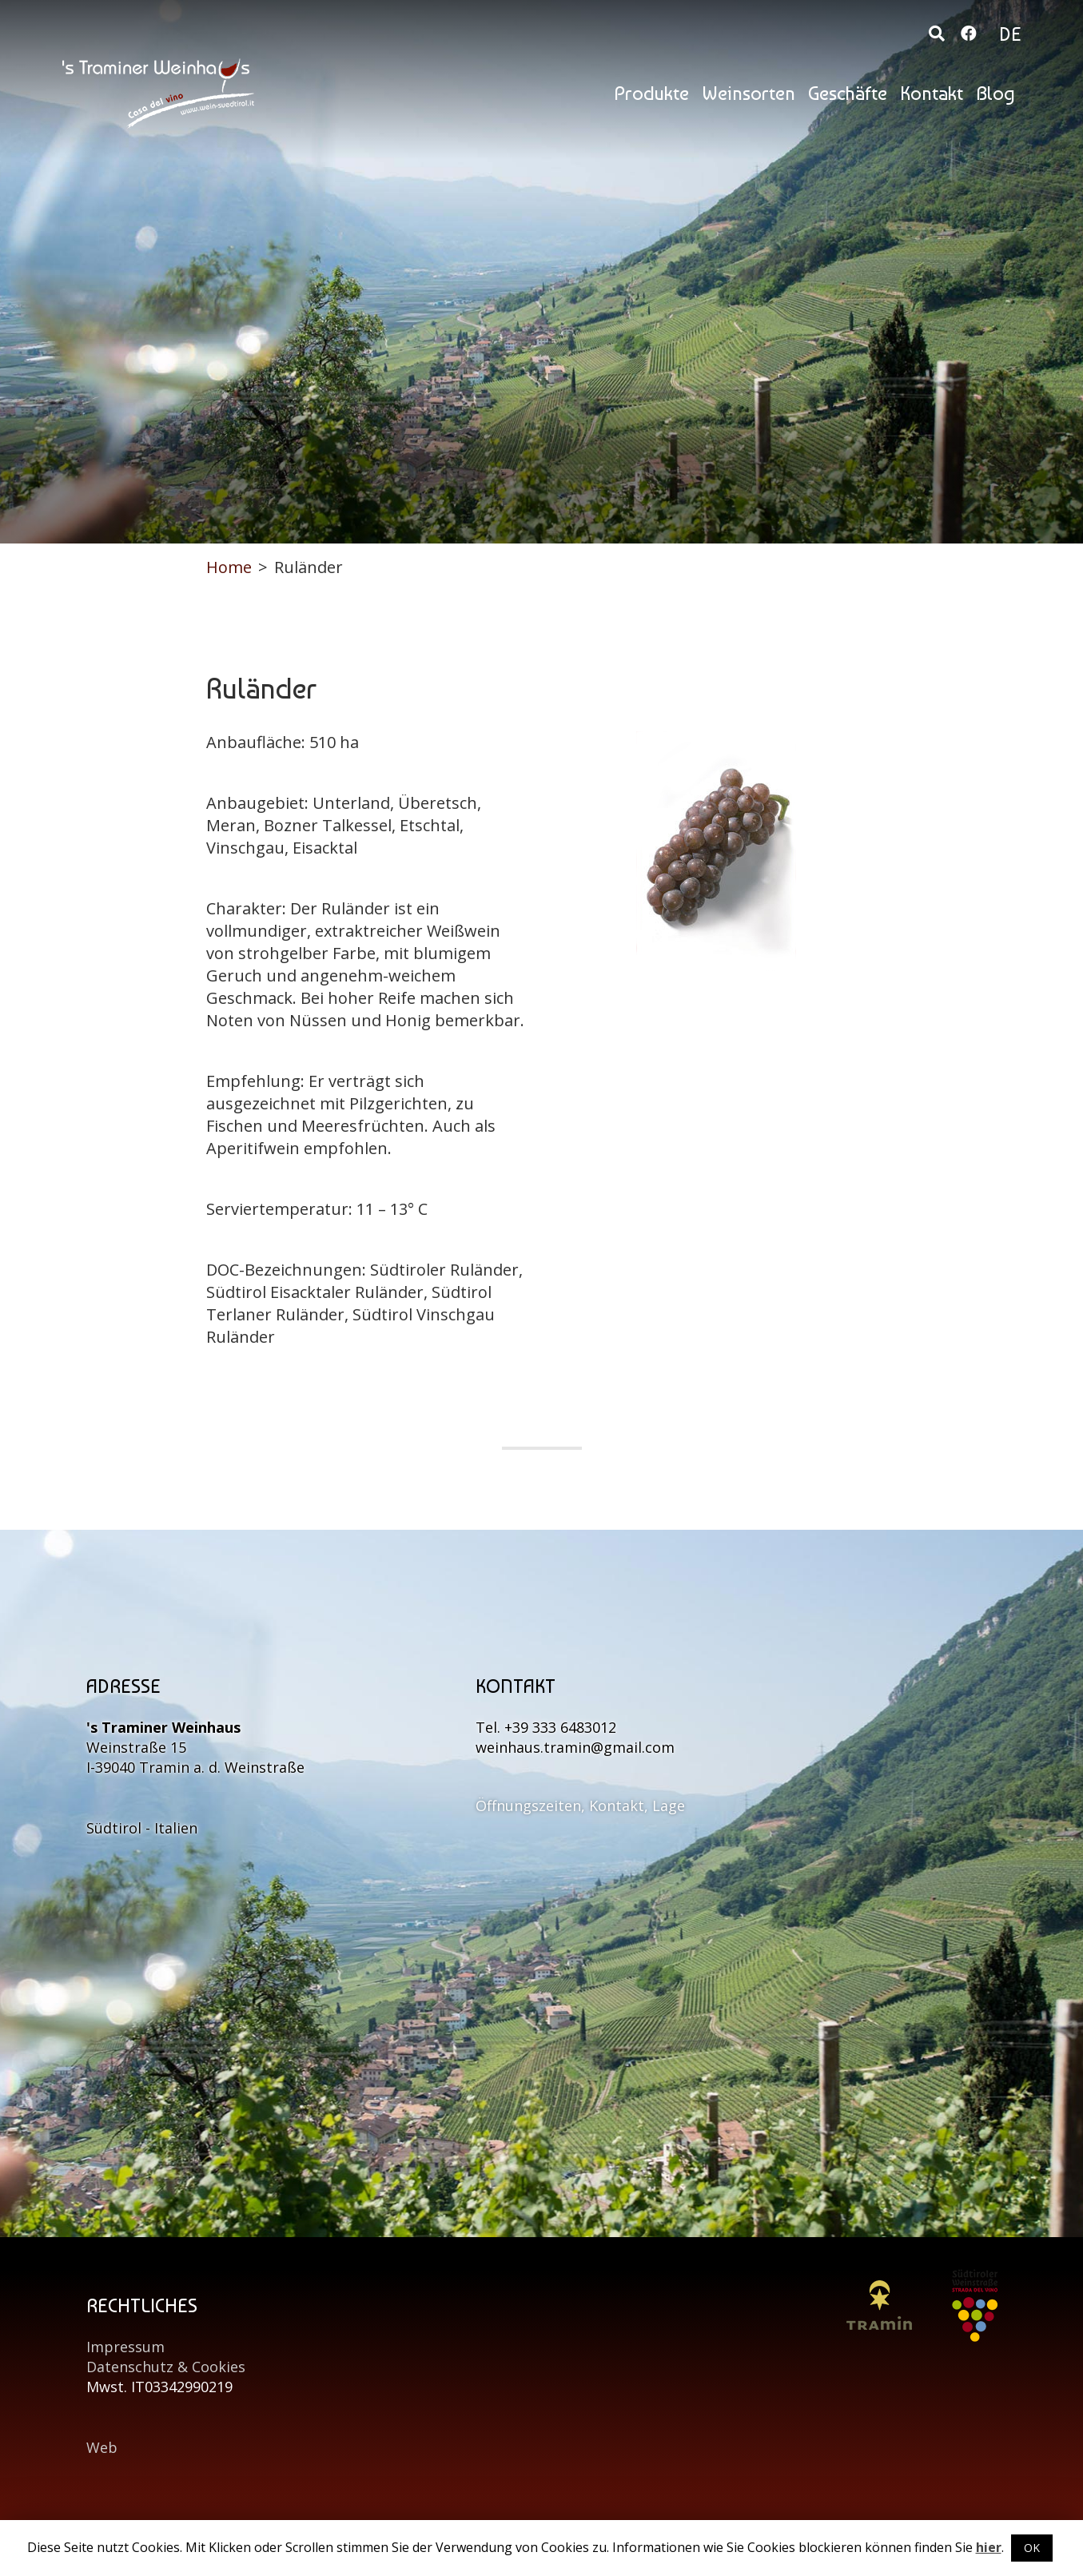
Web (101, 2447)
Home (229, 567)
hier (988, 2547)
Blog (995, 93)
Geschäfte (847, 93)
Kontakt (931, 93)
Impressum (125, 2346)
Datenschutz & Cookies (165, 2366)
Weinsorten (748, 93)
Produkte (651, 93)
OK (1032, 2547)
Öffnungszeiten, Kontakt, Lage (580, 1805)
